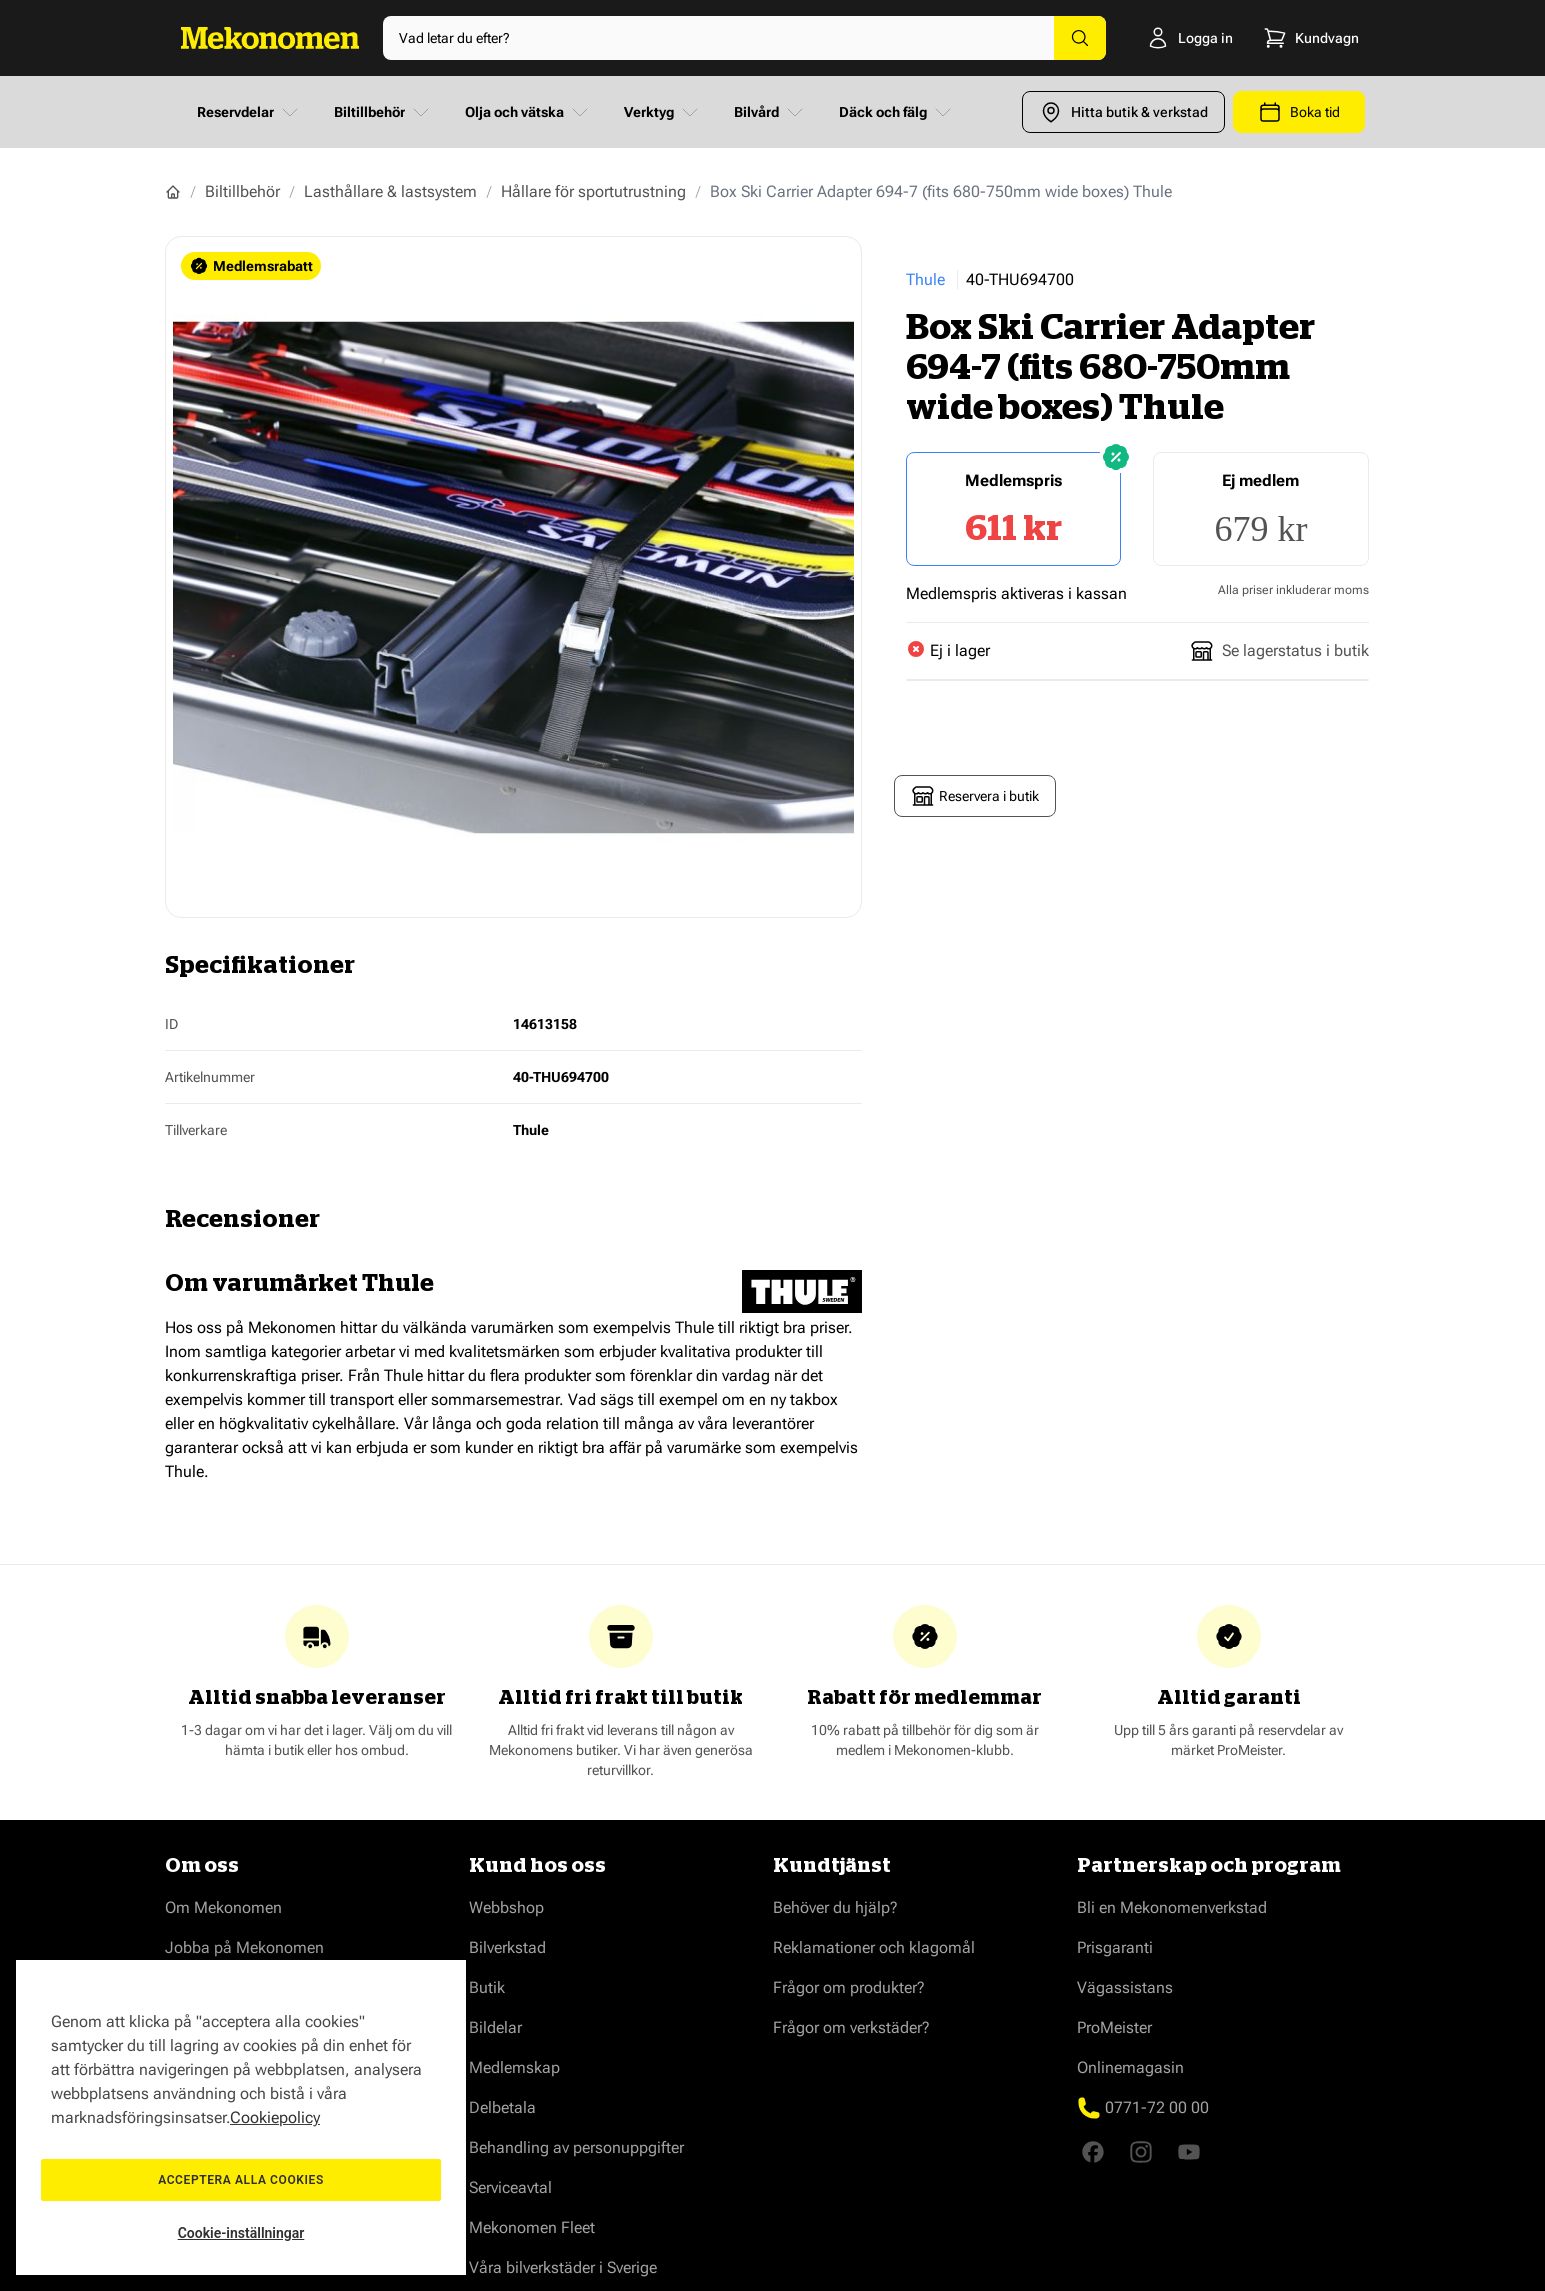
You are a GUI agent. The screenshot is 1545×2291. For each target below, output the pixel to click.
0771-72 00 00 (1157, 2107)
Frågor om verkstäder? (851, 2027)
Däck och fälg (897, 112)
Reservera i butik (975, 796)
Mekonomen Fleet (532, 2227)
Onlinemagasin (1130, 2067)
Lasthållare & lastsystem (390, 191)
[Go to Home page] (270, 38)
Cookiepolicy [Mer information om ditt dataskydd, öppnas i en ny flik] (275, 2117)
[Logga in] (1169, 38)
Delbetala (502, 2107)
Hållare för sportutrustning (593, 191)
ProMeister (1114, 2027)
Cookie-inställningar (241, 2233)
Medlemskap (514, 2067)
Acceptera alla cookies (241, 2180)
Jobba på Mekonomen (244, 1947)
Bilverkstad (507, 1947)
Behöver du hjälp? (835, 1907)
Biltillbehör (383, 112)
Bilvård (770, 112)
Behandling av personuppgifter (576, 2147)
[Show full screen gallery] (514, 577)
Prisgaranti (1115, 1947)
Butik (487, 1987)
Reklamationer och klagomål (874, 1947)
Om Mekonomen (223, 1907)
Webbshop (506, 1907)
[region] (241, 2117)
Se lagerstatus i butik (1279, 651)
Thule (925, 279)
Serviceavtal (510, 2187)
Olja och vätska (528, 112)
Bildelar (495, 2027)
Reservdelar (249, 112)
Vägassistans (1125, 1987)
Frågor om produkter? (849, 1987)
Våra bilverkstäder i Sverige (563, 2267)
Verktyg (663, 112)
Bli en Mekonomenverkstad (1172, 1907)
